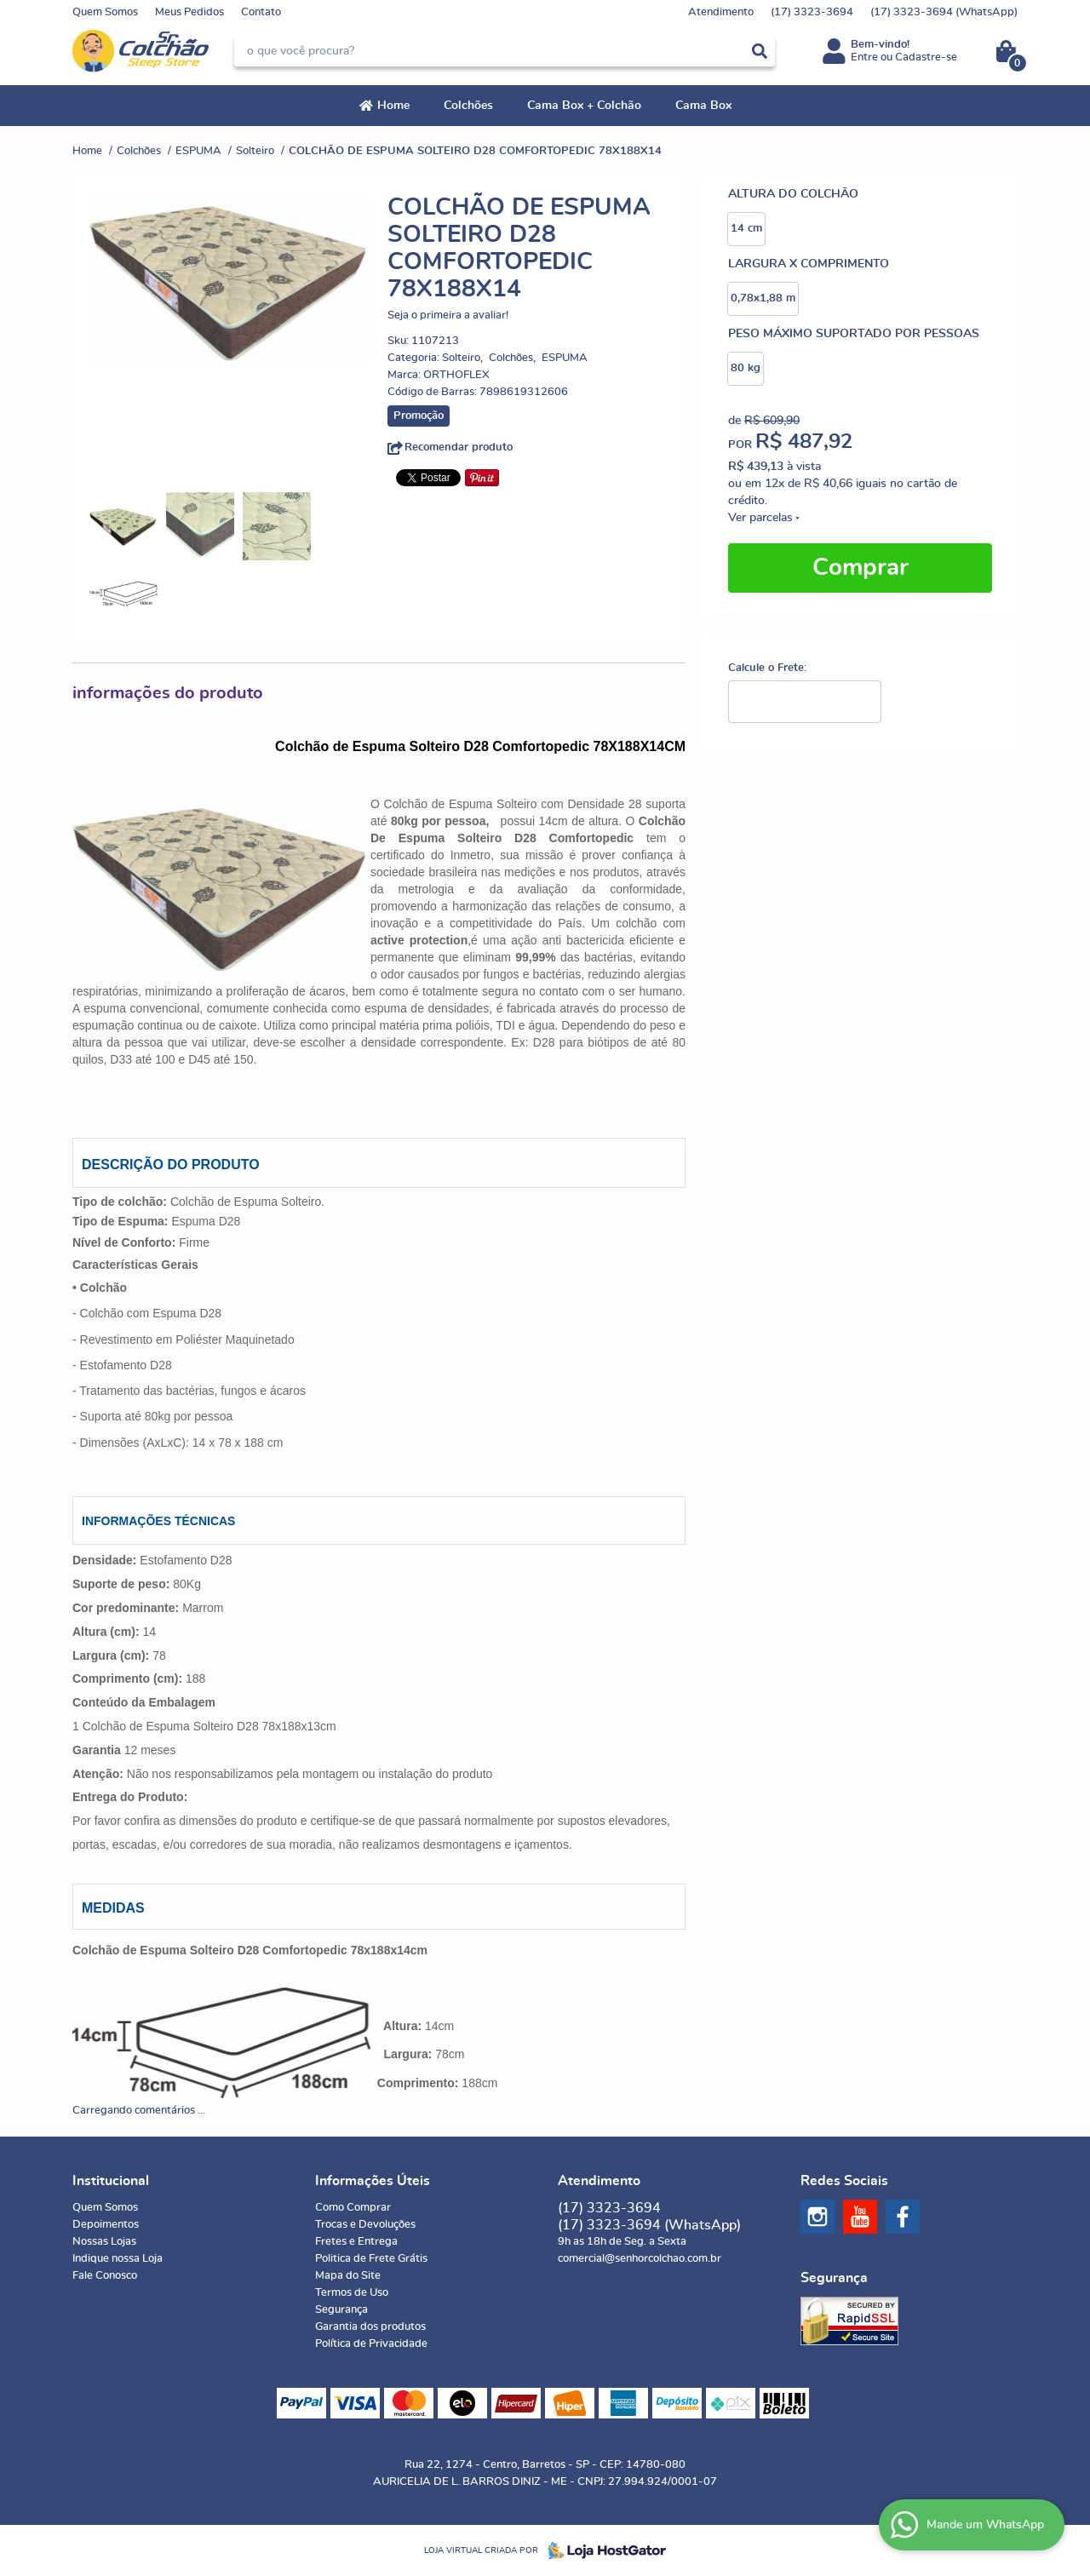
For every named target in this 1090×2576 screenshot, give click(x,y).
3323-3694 (812, 12)
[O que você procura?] (759, 51)
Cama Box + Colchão (584, 106)
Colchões (468, 106)
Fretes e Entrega (356, 2241)
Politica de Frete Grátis (371, 2258)
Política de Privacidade (371, 2343)
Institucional (110, 2181)
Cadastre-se (926, 57)
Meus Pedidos (189, 12)
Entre (864, 57)
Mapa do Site (348, 2275)
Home (393, 106)
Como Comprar (353, 2207)
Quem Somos (105, 12)
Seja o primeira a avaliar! (447, 315)
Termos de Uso (351, 2292)
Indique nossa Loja (117, 2258)
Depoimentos (105, 2224)
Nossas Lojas (104, 2241)
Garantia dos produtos (370, 2326)
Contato (261, 12)
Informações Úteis (372, 2181)
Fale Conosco (104, 2275)
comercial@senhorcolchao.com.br (639, 2258)
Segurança (341, 2309)
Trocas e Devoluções (365, 2224)
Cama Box (703, 106)
